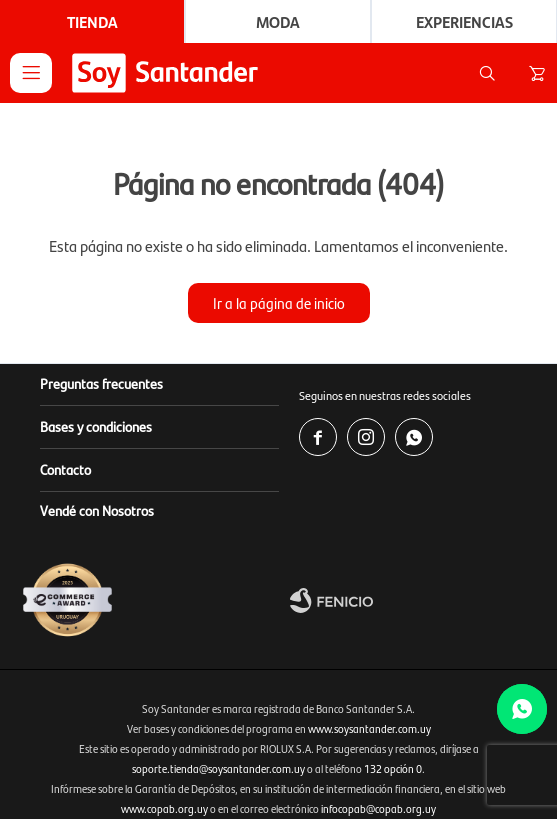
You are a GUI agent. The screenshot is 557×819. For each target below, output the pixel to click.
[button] (487, 73)
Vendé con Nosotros (97, 510)
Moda (278, 21)
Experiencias (464, 21)
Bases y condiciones (96, 426)
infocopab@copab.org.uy (378, 808)
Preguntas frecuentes (101, 383)
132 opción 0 (393, 768)
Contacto (65, 469)
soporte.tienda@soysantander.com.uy (218, 768)
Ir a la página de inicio (279, 302)
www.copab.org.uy (164, 808)
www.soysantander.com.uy (369, 728)
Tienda (92, 21)
